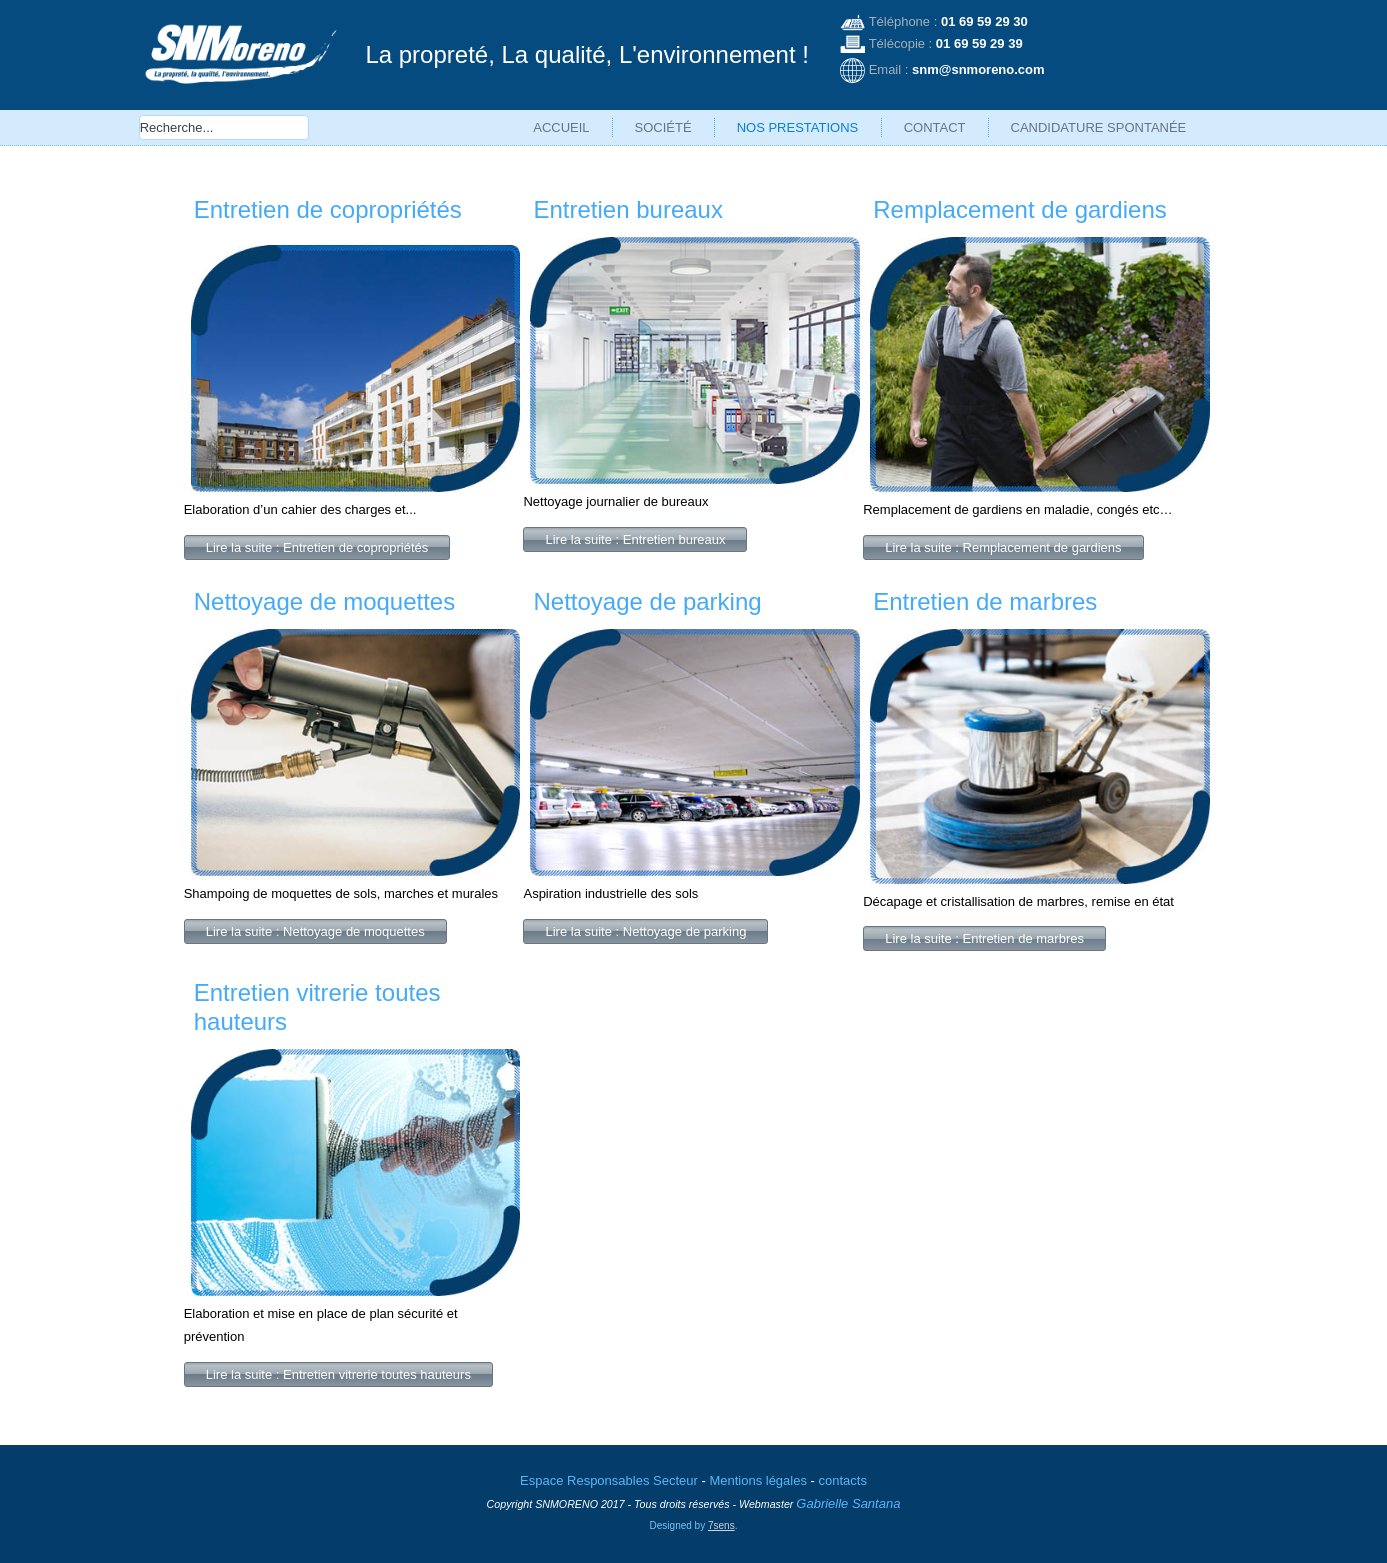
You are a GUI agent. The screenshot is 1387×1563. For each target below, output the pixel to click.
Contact (935, 127)
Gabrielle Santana (848, 1503)
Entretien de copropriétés (328, 209)
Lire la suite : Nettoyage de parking (645, 931)
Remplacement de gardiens (1020, 209)
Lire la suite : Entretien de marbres (984, 938)
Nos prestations (798, 127)
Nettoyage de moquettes (325, 601)
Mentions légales (758, 1480)
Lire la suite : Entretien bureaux (635, 539)
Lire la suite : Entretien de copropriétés (317, 547)
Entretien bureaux (627, 209)
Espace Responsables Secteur (609, 1480)
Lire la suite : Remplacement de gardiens (1003, 547)
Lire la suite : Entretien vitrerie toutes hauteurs (338, 1374)
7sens (721, 1525)
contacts (843, 1480)
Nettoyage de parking (647, 601)
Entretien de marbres (985, 601)
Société (663, 127)
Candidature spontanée (1099, 127)
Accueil (561, 127)
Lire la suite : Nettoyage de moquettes (315, 931)
